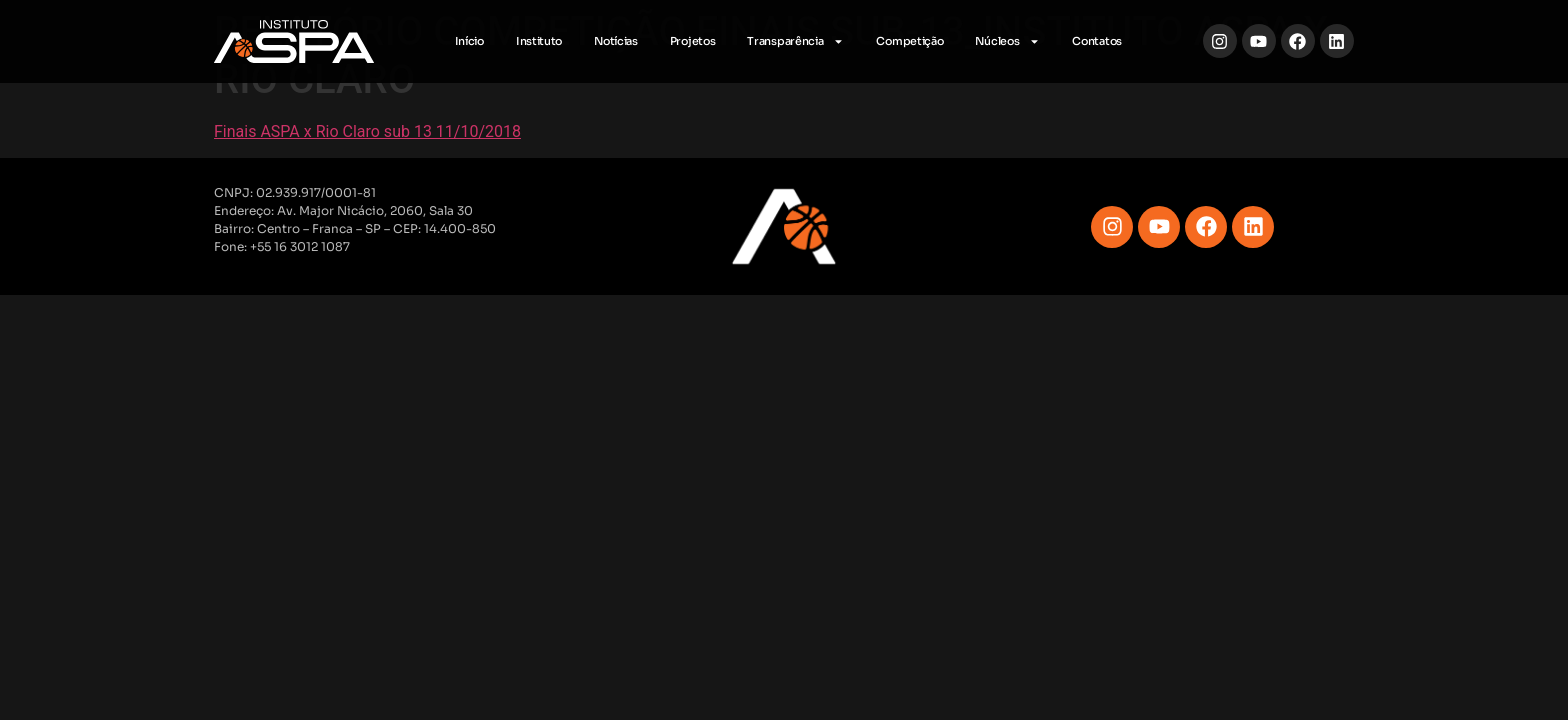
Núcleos (1007, 41)
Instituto (539, 41)
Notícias (616, 41)
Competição (909, 41)
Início (469, 41)
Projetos (693, 41)
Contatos (1097, 41)
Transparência (795, 41)
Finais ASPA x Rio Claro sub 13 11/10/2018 (367, 131)
